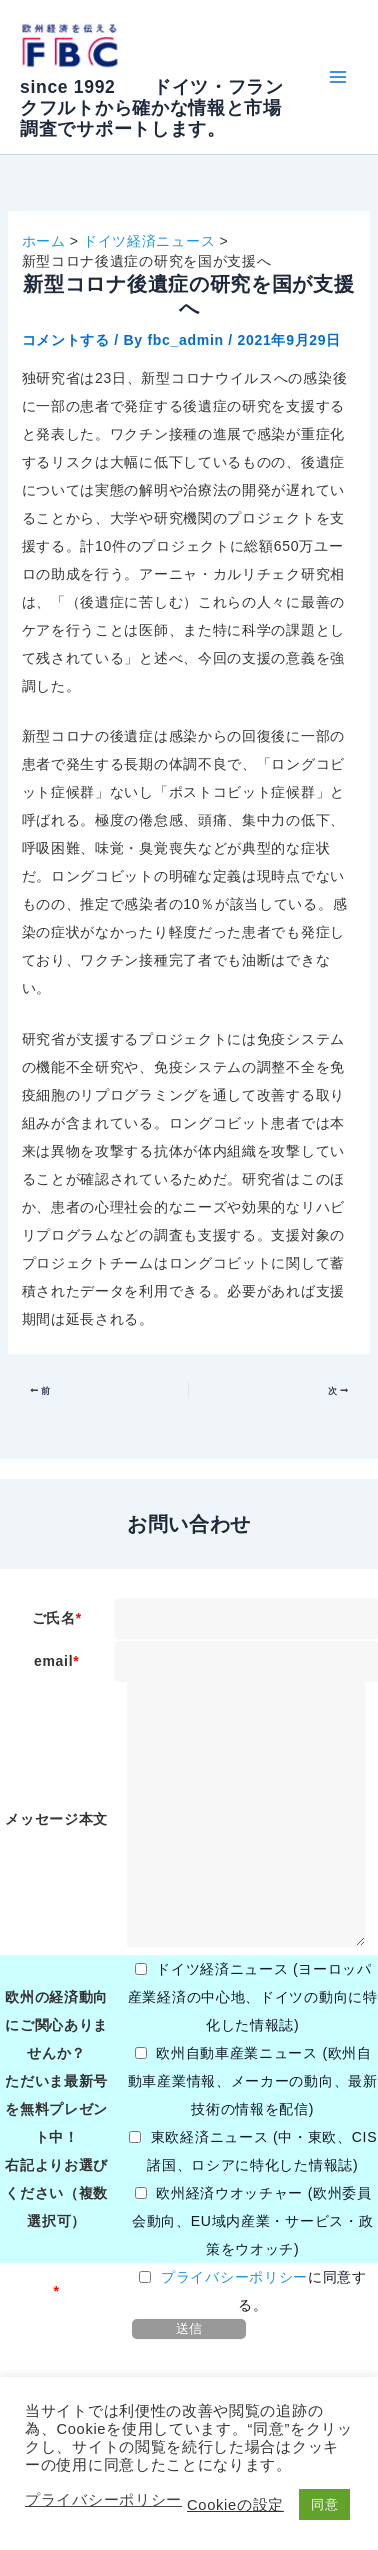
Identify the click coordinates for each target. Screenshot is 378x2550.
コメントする (66, 340)
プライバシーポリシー (234, 2277)
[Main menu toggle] (337, 77)
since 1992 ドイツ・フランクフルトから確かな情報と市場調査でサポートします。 (152, 108)
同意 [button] (324, 2504)
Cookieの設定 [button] (235, 2505)
